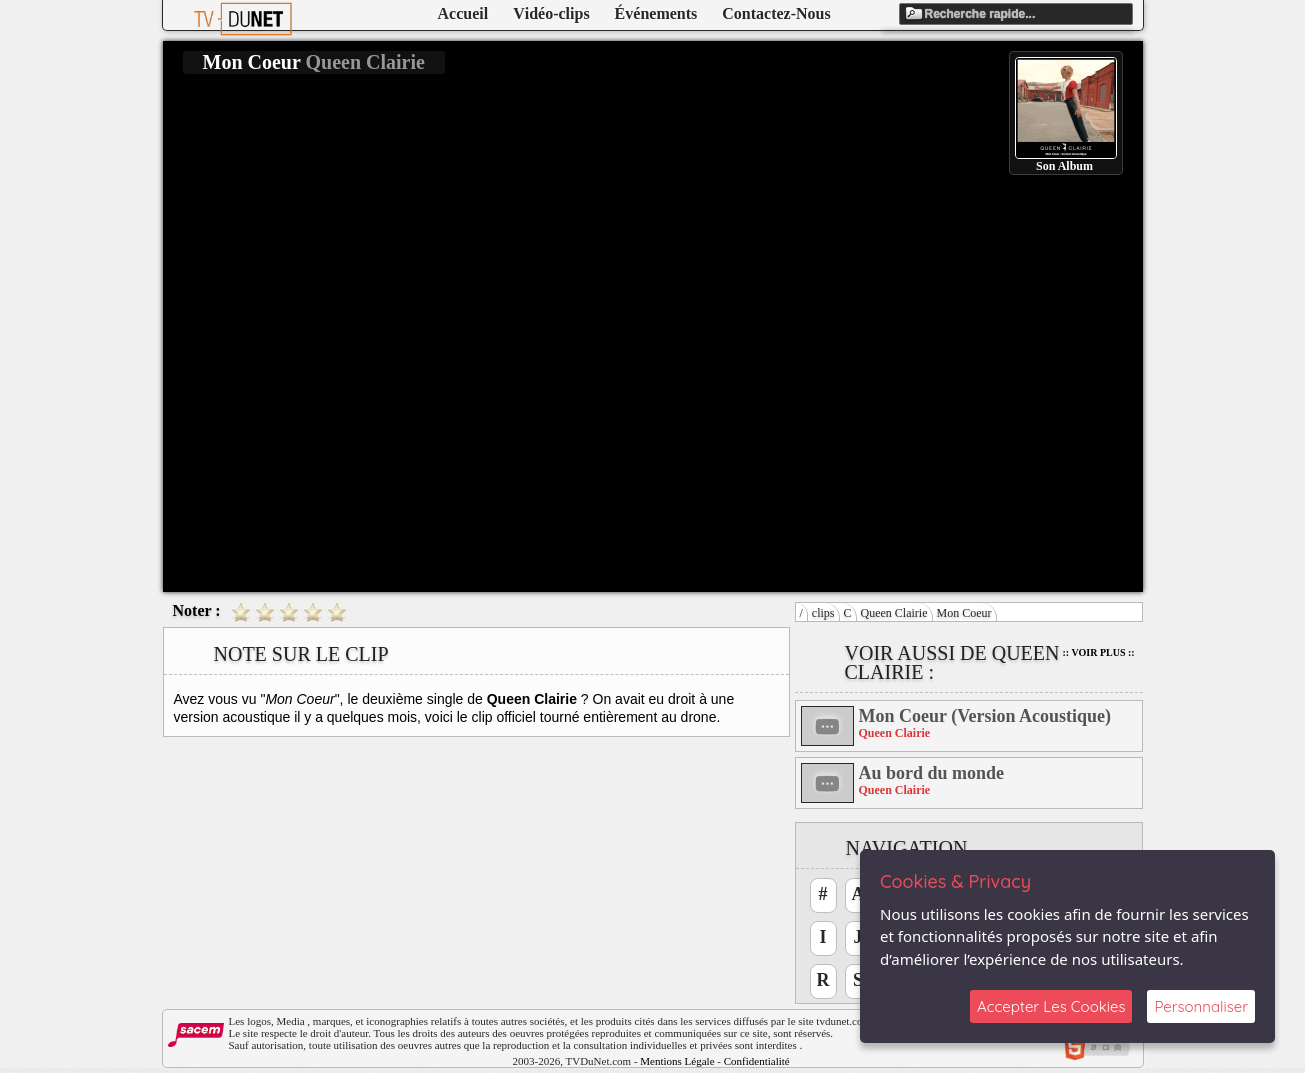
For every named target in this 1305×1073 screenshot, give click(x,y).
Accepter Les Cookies (1051, 1006)
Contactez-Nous (776, 13)
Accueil (463, 13)
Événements (656, 13)
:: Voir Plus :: (1099, 652)
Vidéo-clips (551, 13)
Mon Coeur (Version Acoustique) (985, 716)
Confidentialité (757, 1061)
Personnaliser (1201, 1006)
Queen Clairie (894, 613)
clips (823, 613)
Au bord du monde (932, 773)
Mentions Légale (677, 1061)
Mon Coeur (964, 613)
